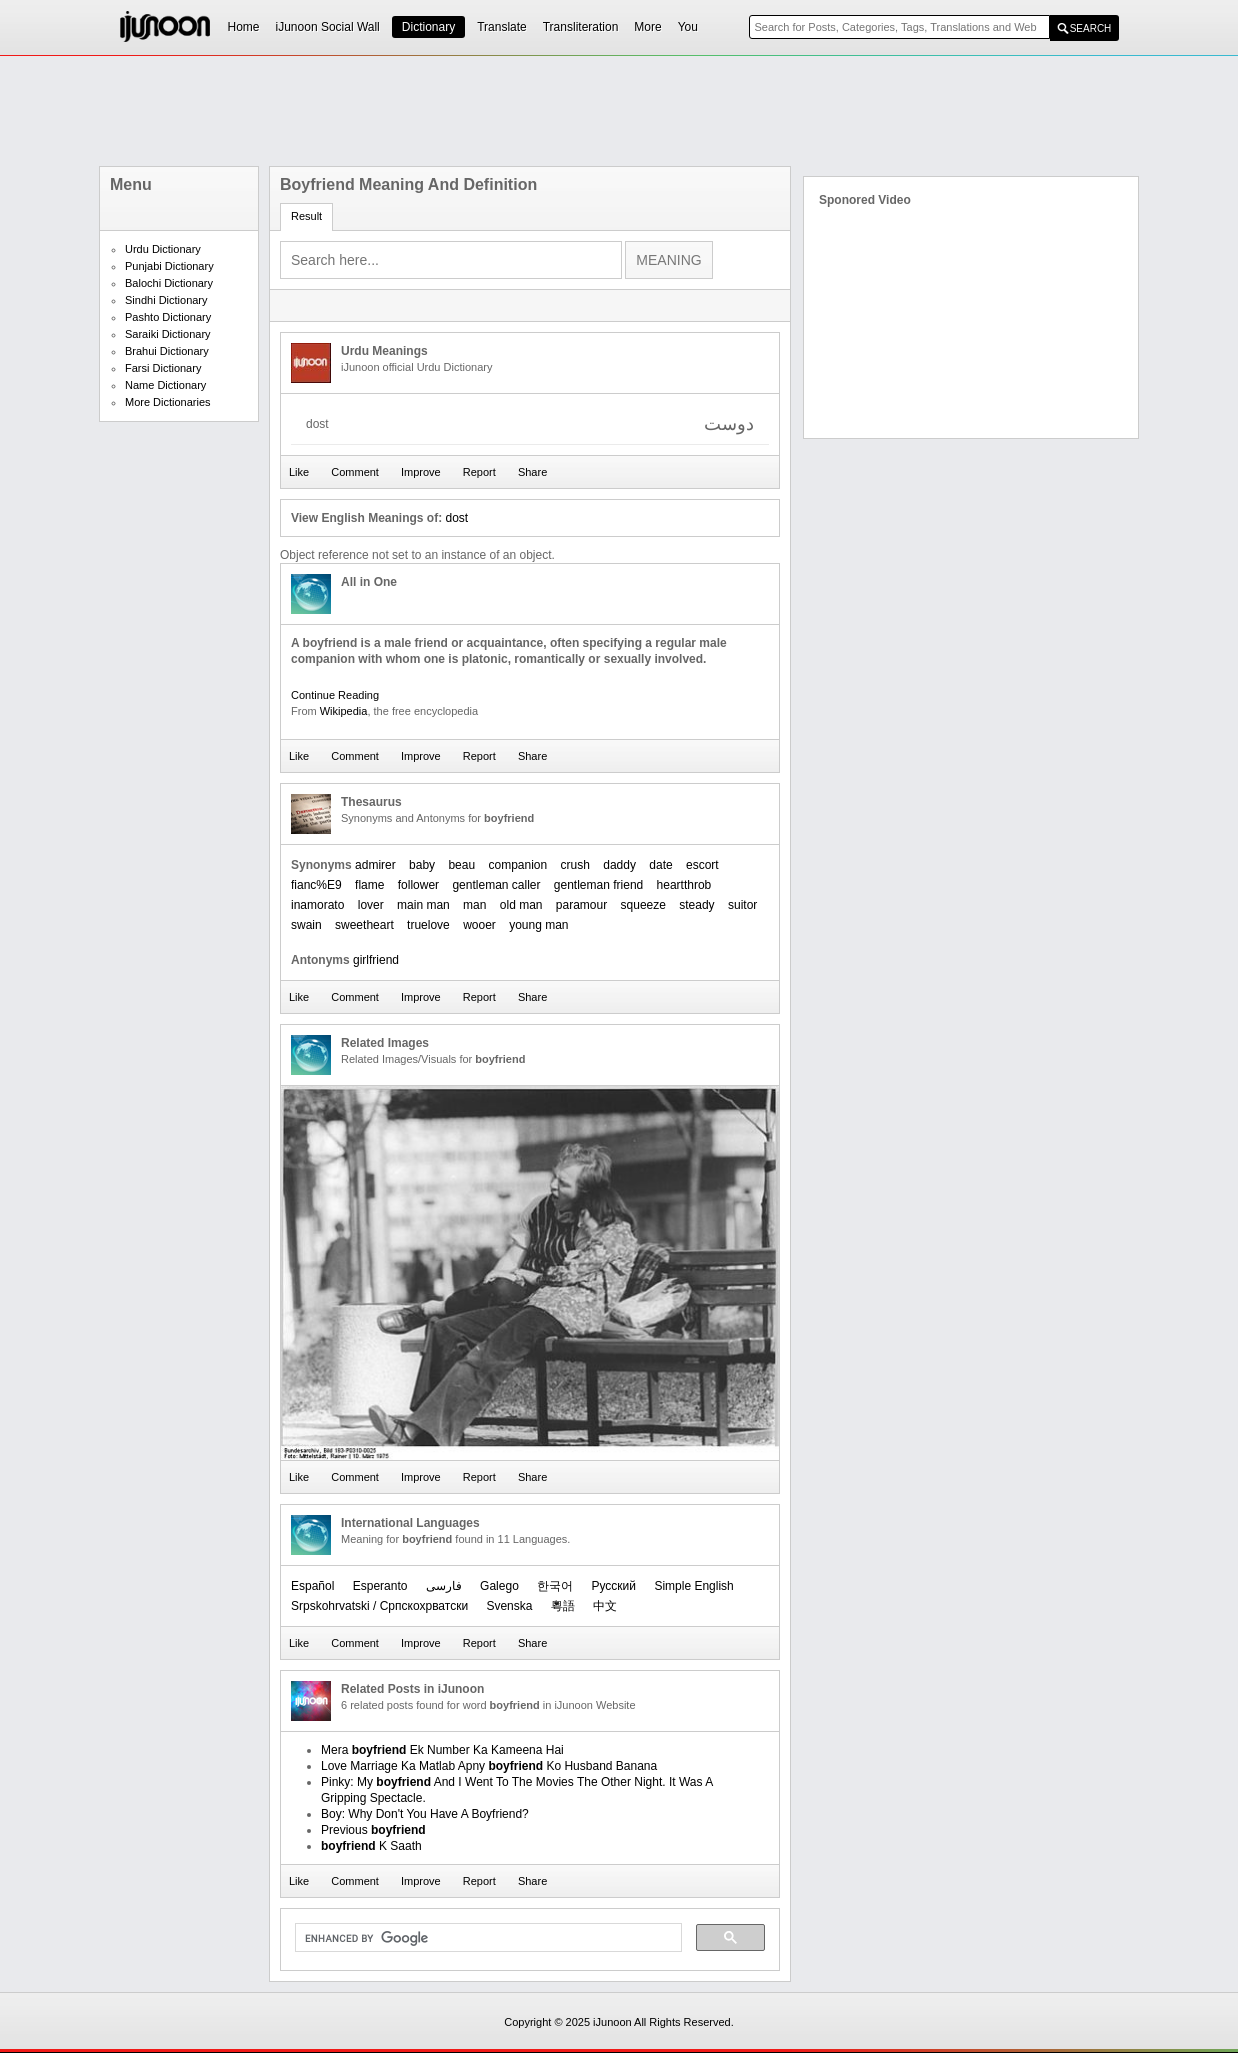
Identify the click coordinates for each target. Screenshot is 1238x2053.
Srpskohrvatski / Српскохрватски (379, 1606)
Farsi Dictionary (163, 368)
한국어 (555, 1586)
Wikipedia (344, 711)
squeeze (643, 905)
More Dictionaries (168, 402)
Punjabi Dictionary (169, 266)
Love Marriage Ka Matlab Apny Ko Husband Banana (489, 1766)
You (688, 27)
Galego (499, 1586)
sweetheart (364, 925)
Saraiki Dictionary (168, 334)
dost (456, 518)
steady (696, 905)
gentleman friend (598, 885)
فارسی (444, 1586)
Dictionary (428, 27)
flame (369, 885)
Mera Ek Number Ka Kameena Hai (442, 1750)
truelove (428, 925)
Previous (373, 1830)
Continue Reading (335, 695)
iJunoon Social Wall (328, 27)
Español (312, 1586)
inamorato (317, 905)
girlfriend (376, 960)
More (647, 27)
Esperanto (380, 1586)
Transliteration (581, 27)
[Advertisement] (619, 111)
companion (517, 865)
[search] (486, 1938)
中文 (605, 1606)
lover (371, 905)
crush (575, 865)
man (474, 905)
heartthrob (684, 885)
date (660, 865)
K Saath (371, 1846)
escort (702, 865)
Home (244, 27)
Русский (614, 1586)
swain (306, 925)
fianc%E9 (316, 885)
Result (306, 216)
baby (422, 865)
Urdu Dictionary (163, 249)
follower (418, 885)
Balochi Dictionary (169, 283)
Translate (502, 27)
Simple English (693, 1586)
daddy (619, 865)
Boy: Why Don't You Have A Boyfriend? (425, 1814)
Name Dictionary (165, 385)
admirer (375, 865)
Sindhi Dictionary (166, 300)
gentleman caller (496, 885)
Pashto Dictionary (168, 317)
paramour (581, 905)
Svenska (509, 1606)
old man (521, 905)
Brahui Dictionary (167, 351)
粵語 (563, 1606)
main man (423, 905)
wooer (479, 925)
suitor (742, 905)
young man (538, 925)
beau (461, 865)
